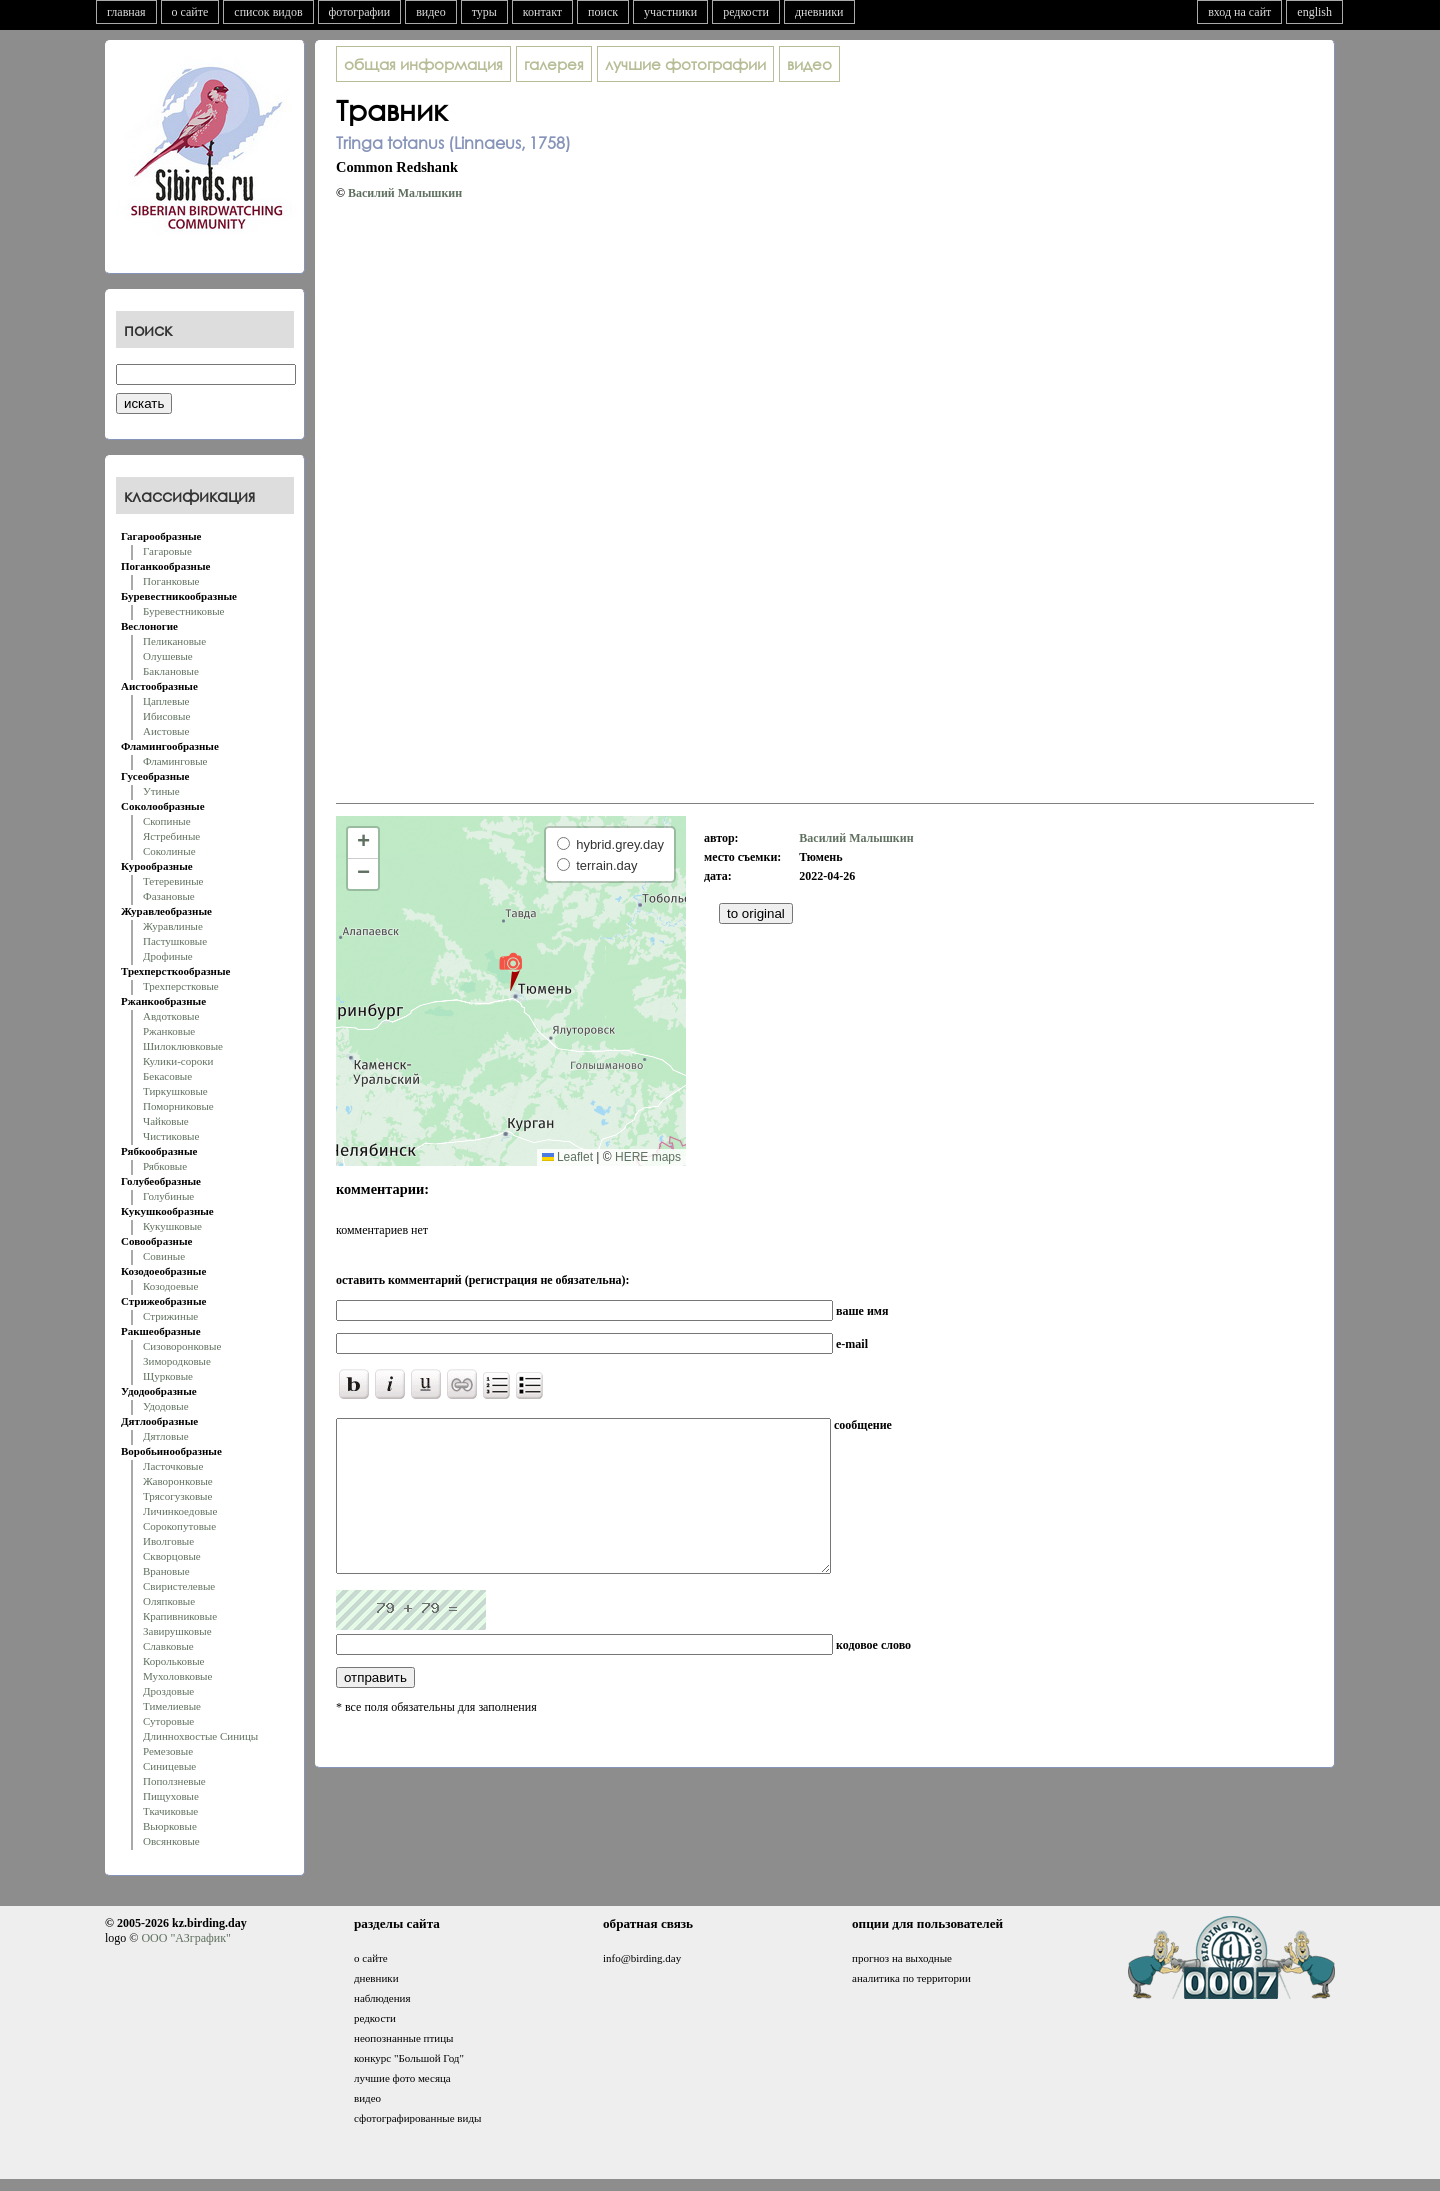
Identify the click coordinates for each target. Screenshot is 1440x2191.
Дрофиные (168, 956)
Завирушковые (177, 1631)
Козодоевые (170, 1286)
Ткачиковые (170, 1811)
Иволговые (168, 1541)
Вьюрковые (170, 1826)
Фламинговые (175, 761)
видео (431, 12)
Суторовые (168, 1721)
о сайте (190, 12)
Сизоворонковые (182, 1346)
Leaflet (567, 1157)
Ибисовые (166, 716)
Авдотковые (171, 1016)
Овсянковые (171, 1841)
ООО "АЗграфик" (185, 1938)
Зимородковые (177, 1361)
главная (126, 12)
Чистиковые (171, 1136)
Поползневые (174, 1781)
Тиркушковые (175, 1091)
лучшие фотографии (685, 64)
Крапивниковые (180, 1616)
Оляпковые (169, 1601)
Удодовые (166, 1406)
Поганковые (171, 581)
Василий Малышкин (405, 193)
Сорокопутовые (179, 1526)
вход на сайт (1239, 12)
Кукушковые (172, 1226)
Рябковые (165, 1166)
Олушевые (168, 656)
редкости (746, 12)
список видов (268, 12)
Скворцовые (172, 1556)
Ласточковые (173, 1466)
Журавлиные (173, 926)
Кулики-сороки (178, 1061)
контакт (542, 12)
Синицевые (169, 1766)
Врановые (166, 1571)
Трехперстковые (181, 986)
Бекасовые (167, 1076)
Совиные (164, 1256)
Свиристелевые (179, 1586)
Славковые (168, 1646)
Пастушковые (175, 941)
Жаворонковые (178, 1481)
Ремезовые (168, 1751)
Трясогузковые (177, 1496)
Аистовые (166, 731)
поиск (603, 12)
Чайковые (166, 1121)
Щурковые (168, 1376)
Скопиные (167, 821)
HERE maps (648, 1157)
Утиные (161, 791)
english (1314, 12)
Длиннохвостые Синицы (200, 1736)
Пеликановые (174, 641)
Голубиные (168, 1196)
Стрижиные (170, 1316)
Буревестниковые (183, 611)
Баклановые (171, 671)
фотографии (360, 12)
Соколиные (169, 851)
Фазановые (169, 896)
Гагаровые (167, 551)
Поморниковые (178, 1106)
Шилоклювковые (183, 1046)
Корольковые (173, 1661)
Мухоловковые (177, 1676)
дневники (819, 12)
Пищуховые (171, 1796)
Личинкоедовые (180, 1511)
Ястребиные (171, 836)
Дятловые (166, 1436)
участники (670, 12)
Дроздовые (168, 1691)
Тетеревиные (173, 881)
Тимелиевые (172, 1706)
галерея (554, 64)
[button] (510, 971)
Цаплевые (166, 701)
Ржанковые (169, 1031)
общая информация (423, 64)
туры (484, 12)
